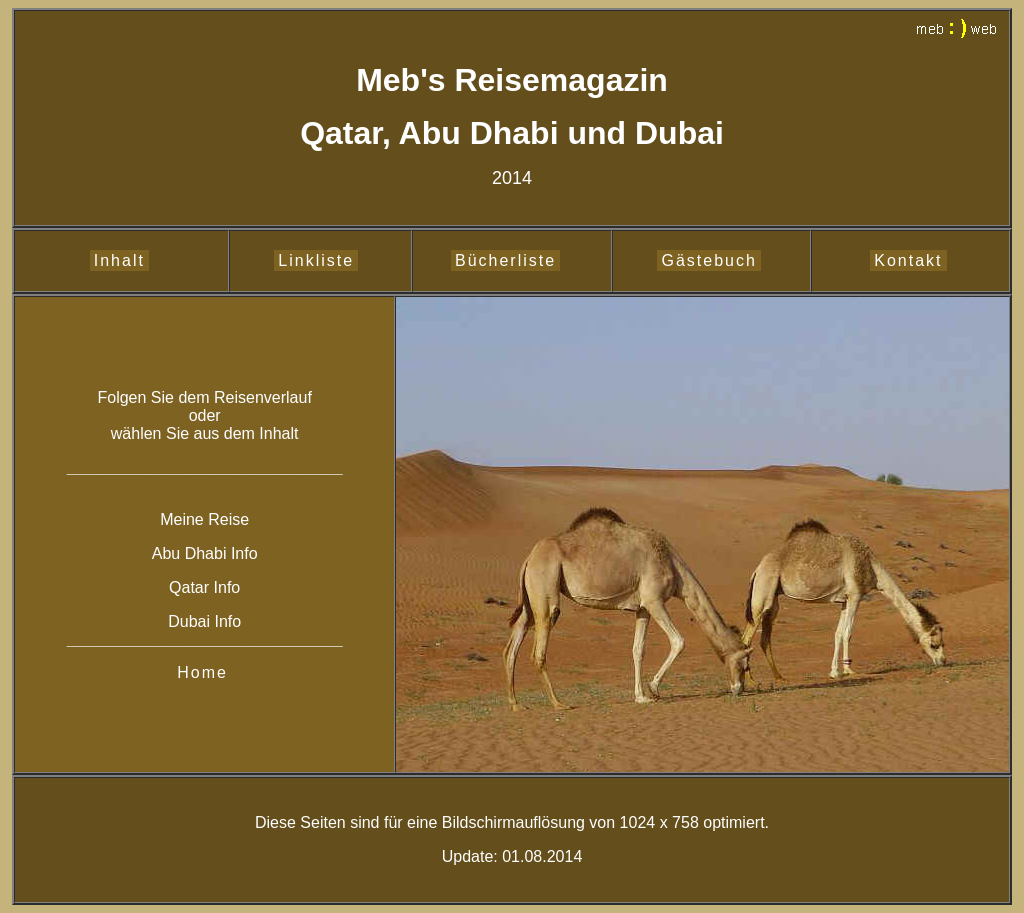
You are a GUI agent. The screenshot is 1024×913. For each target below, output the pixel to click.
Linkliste (316, 260)
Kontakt (908, 260)
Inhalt (119, 260)
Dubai (191, 621)
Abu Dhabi (191, 553)
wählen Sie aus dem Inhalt (205, 433)
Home (202, 672)
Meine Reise (204, 519)
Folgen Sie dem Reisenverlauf (204, 397)
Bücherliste (505, 260)
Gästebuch (708, 260)
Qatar (189, 587)
